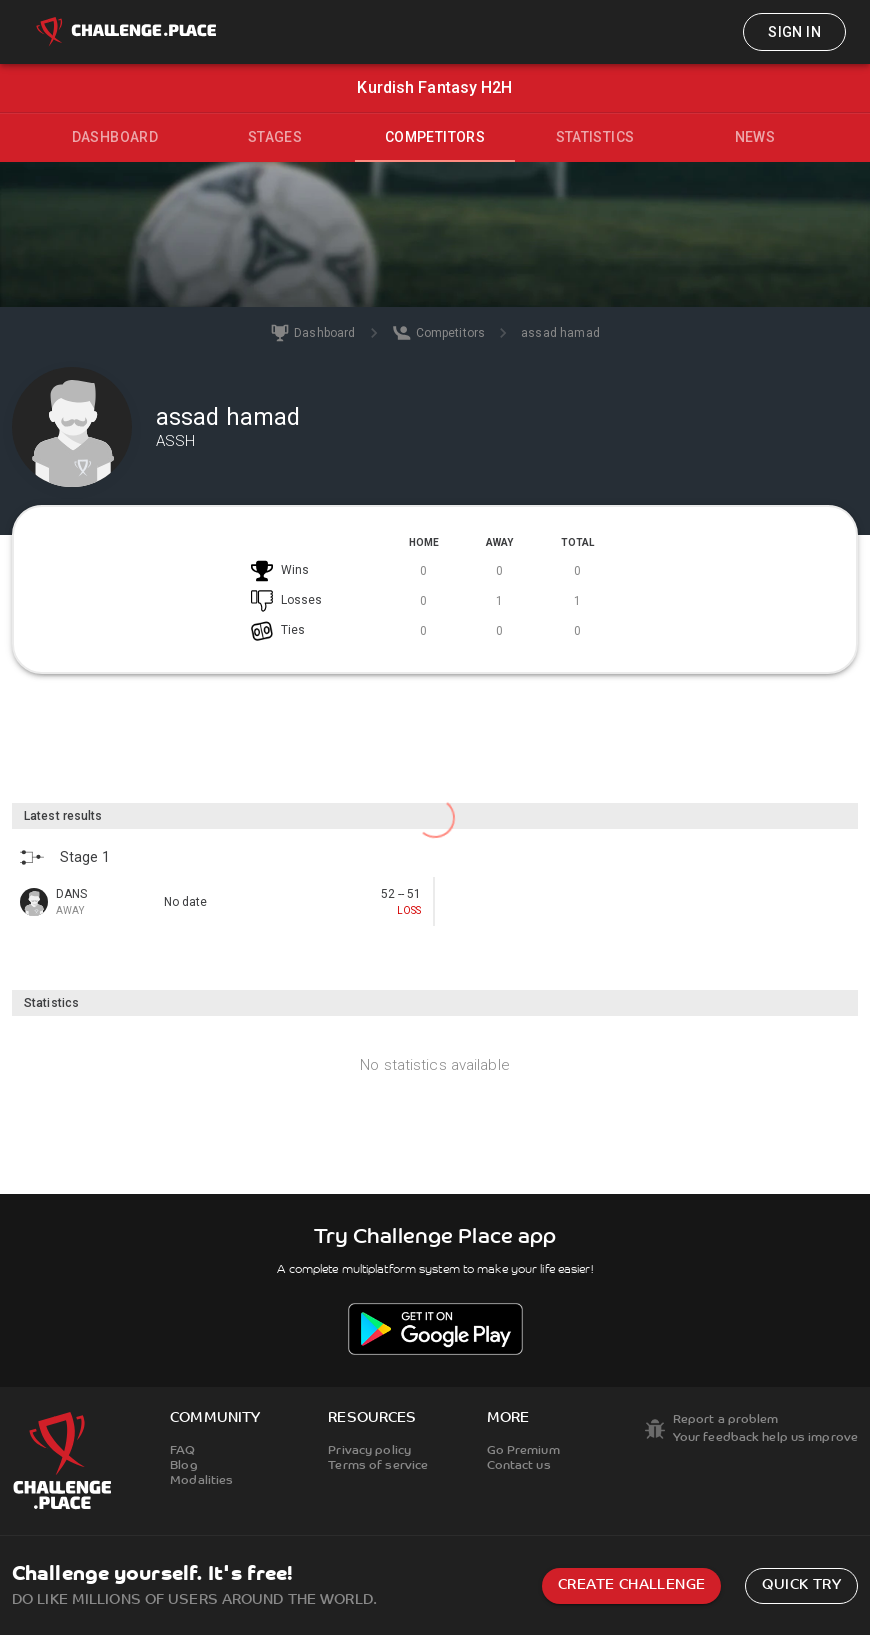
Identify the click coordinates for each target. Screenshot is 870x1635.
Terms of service (378, 1466)
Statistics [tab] (595, 137)
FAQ (182, 1451)
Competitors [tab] (435, 137)
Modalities (201, 1481)
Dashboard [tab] (115, 137)
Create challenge (631, 1585)
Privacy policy (369, 1451)
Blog (183, 1466)
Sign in (794, 32)
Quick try (801, 1585)
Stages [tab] (275, 137)
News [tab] (755, 137)
